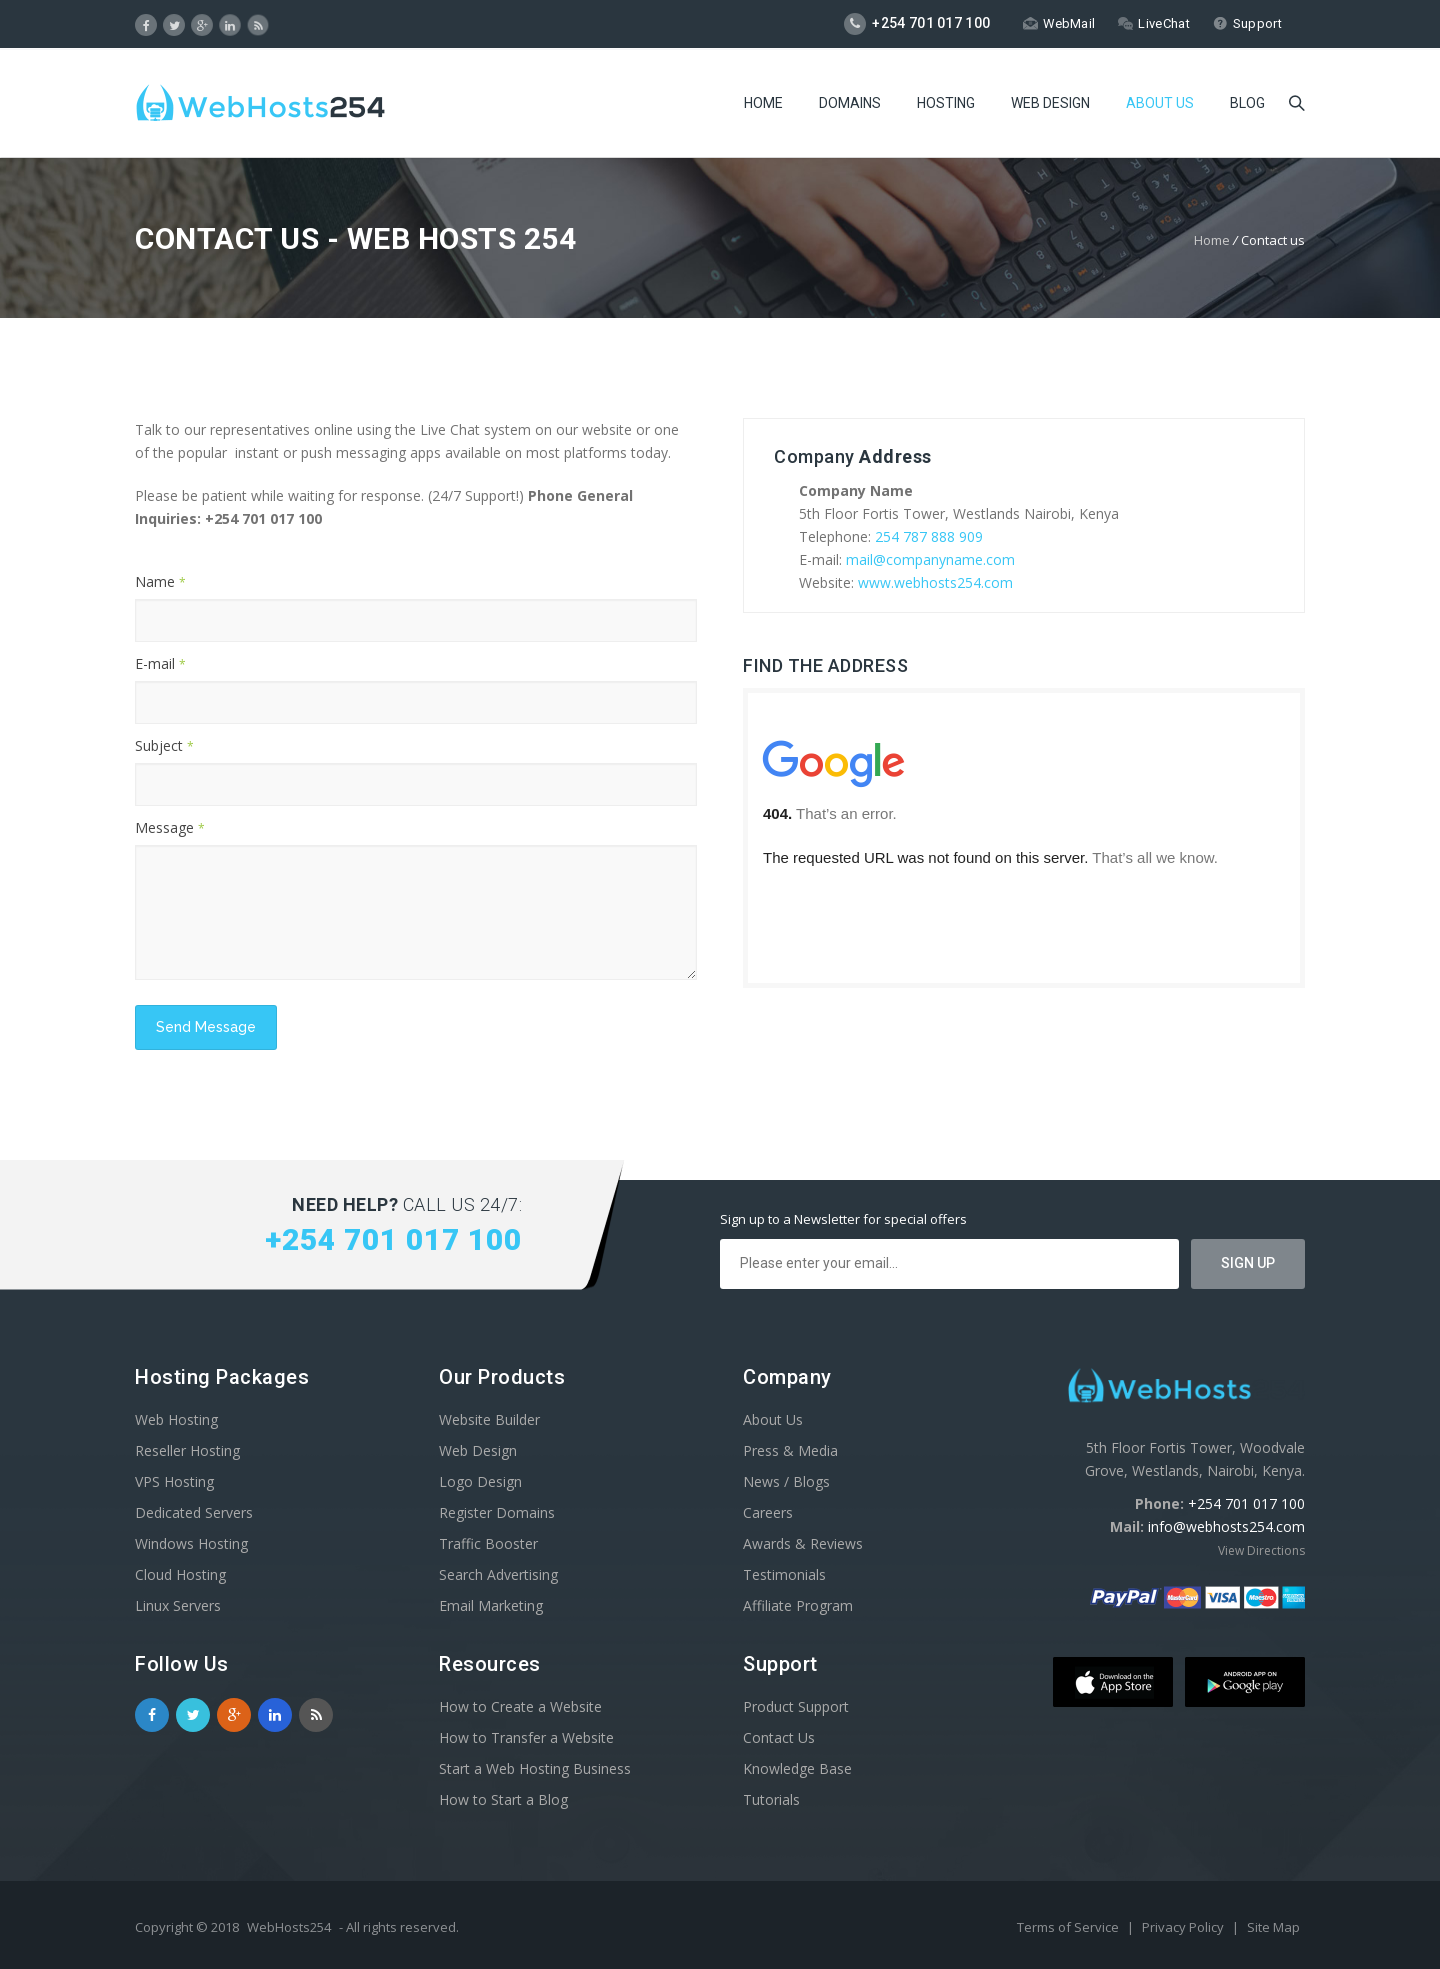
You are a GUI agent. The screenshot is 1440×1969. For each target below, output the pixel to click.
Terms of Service (1069, 1927)
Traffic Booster (488, 1543)
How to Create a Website (520, 1706)
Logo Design (480, 1481)
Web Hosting (176, 1419)
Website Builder (489, 1419)
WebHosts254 (289, 1927)
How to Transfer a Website (526, 1737)
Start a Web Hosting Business (535, 1768)
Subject (164, 745)
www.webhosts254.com (935, 582)
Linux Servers (178, 1605)
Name (160, 581)
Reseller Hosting (187, 1450)
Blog (1247, 105)
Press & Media (790, 1450)
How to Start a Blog (503, 1799)
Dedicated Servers (194, 1512)
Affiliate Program (798, 1605)
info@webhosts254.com (1226, 1526)
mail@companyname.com (930, 559)
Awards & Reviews (803, 1543)
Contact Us (779, 1737)
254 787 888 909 (929, 536)
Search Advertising (498, 1574)
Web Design (1050, 105)
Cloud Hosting (180, 1574)
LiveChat (1153, 23)
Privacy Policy (1184, 1927)
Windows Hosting (191, 1543)
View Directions (1261, 1550)
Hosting (946, 105)
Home (763, 105)
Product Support (796, 1706)
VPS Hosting (174, 1481)
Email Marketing (491, 1605)
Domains (850, 105)
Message (170, 827)
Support (1247, 23)
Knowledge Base (797, 1768)
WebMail (1058, 23)
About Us (1160, 105)
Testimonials (784, 1574)
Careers (768, 1512)
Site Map (1273, 1927)
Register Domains (497, 1512)
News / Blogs (786, 1481)
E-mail (160, 663)
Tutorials (771, 1799)
